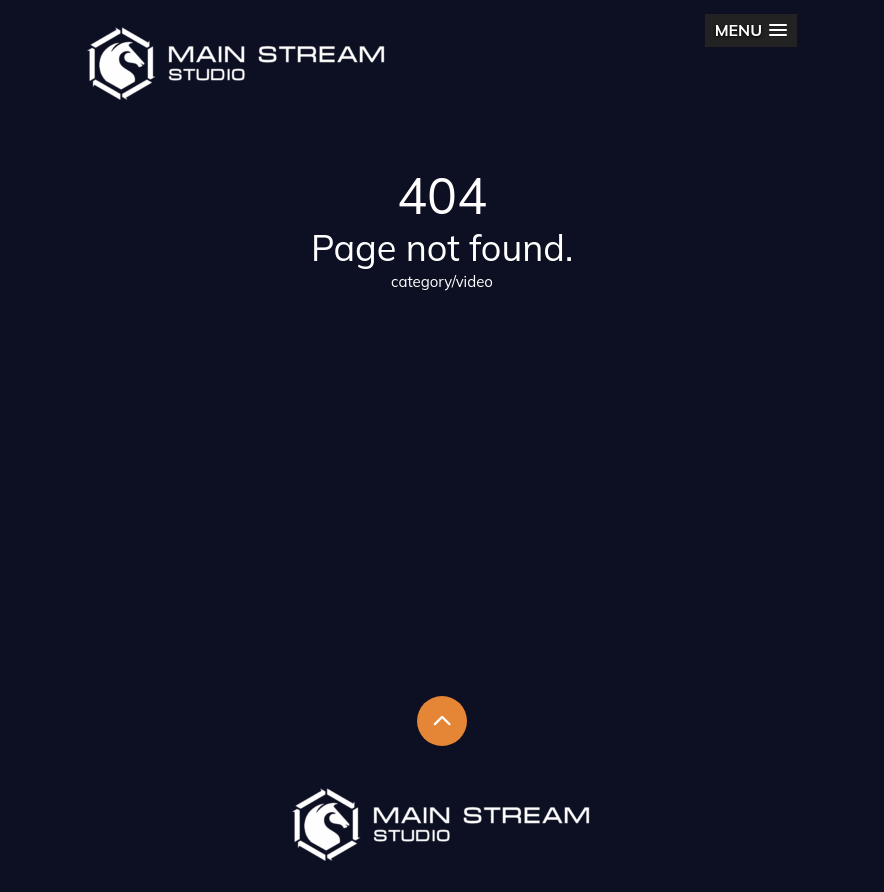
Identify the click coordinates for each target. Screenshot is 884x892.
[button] (751, 30)
